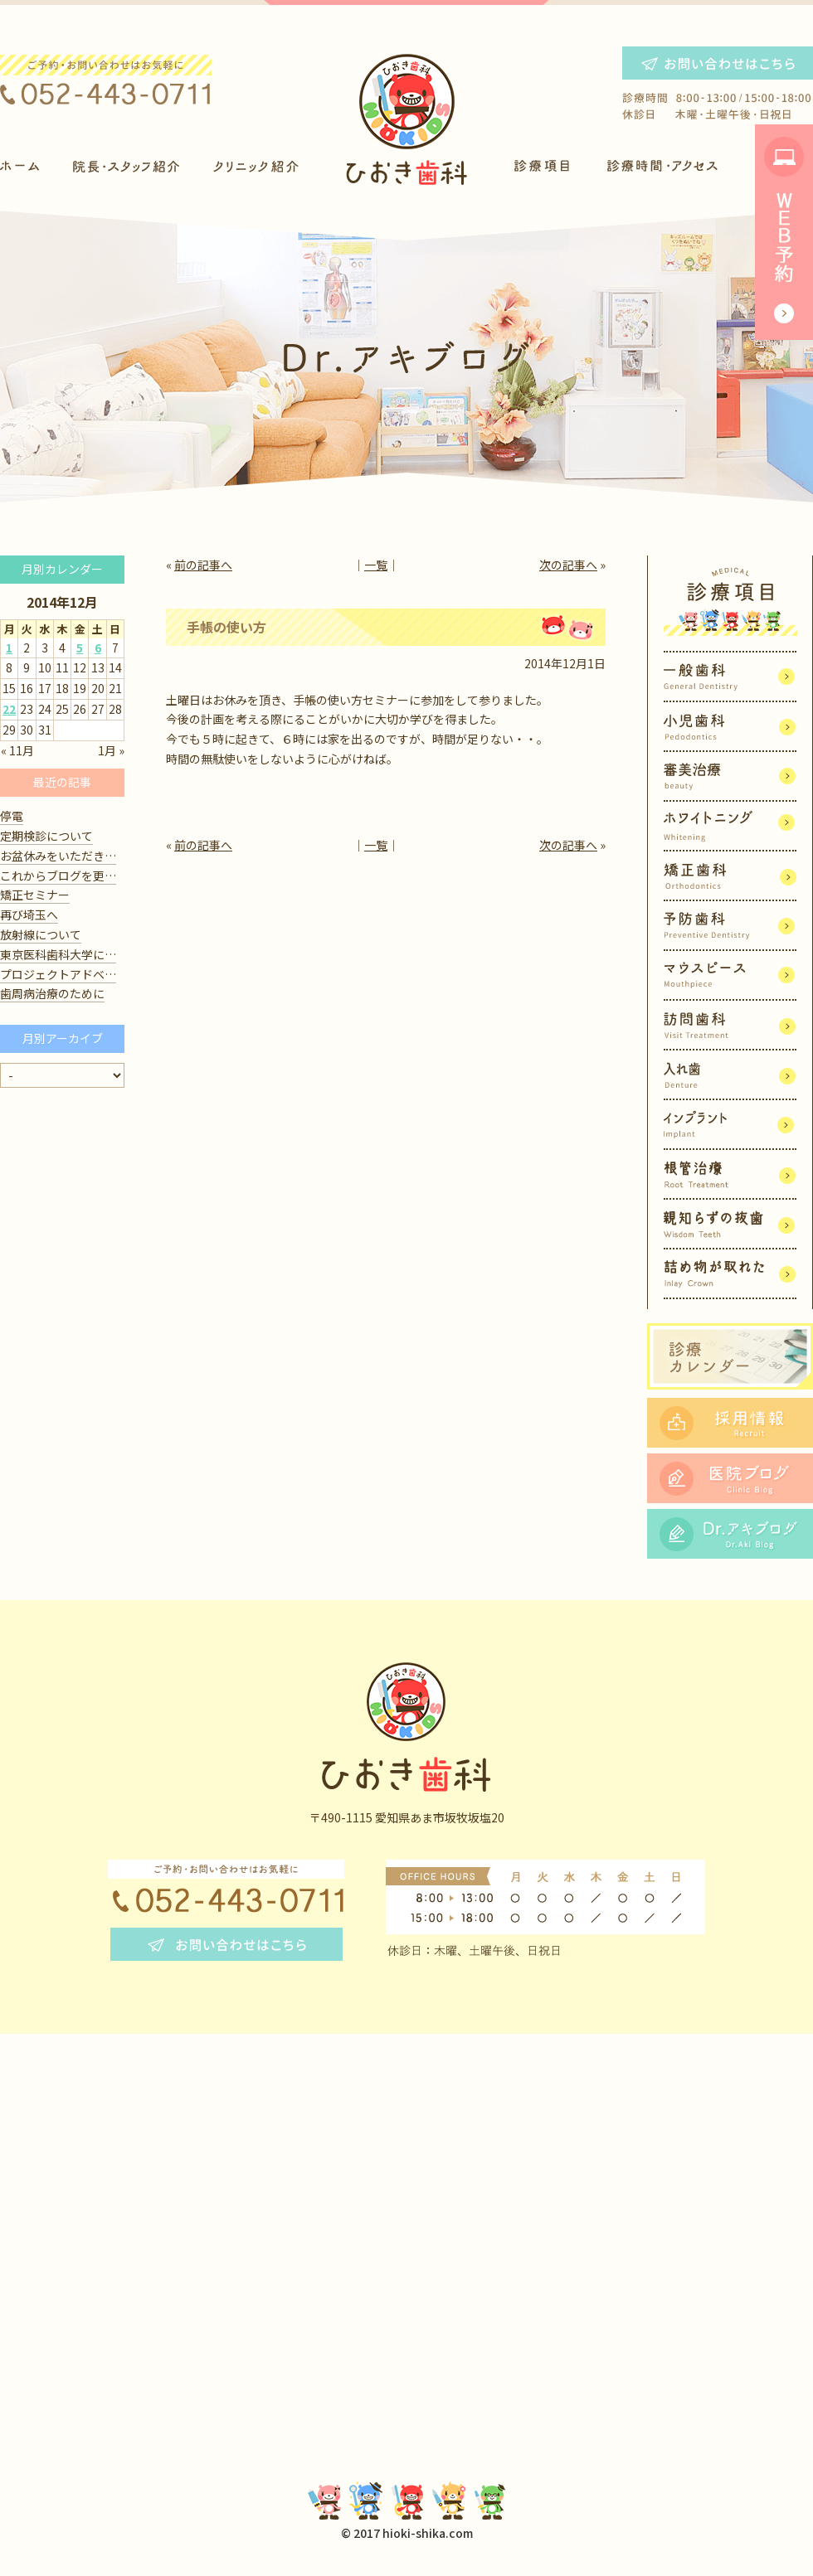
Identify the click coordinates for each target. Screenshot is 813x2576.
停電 (11, 816)
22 (9, 709)
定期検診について (46, 835)
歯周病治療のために (52, 993)
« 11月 (17, 750)
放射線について (40, 934)
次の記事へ (568, 564)
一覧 (375, 564)
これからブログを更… (58, 875)
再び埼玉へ (29, 914)
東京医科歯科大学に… (58, 954)
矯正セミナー (35, 894)
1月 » (111, 750)
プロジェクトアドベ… (58, 974)
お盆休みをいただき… (58, 855)
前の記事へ (203, 564)
